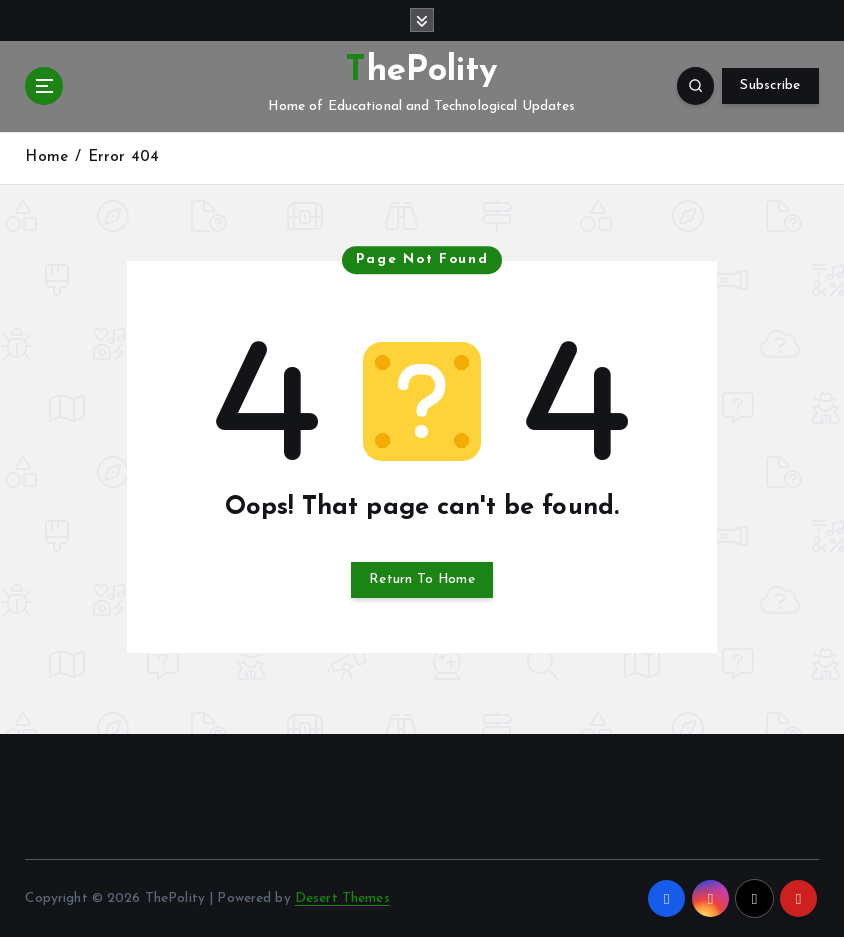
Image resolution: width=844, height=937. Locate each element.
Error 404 (123, 157)
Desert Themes (342, 898)
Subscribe (770, 85)
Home (46, 157)
